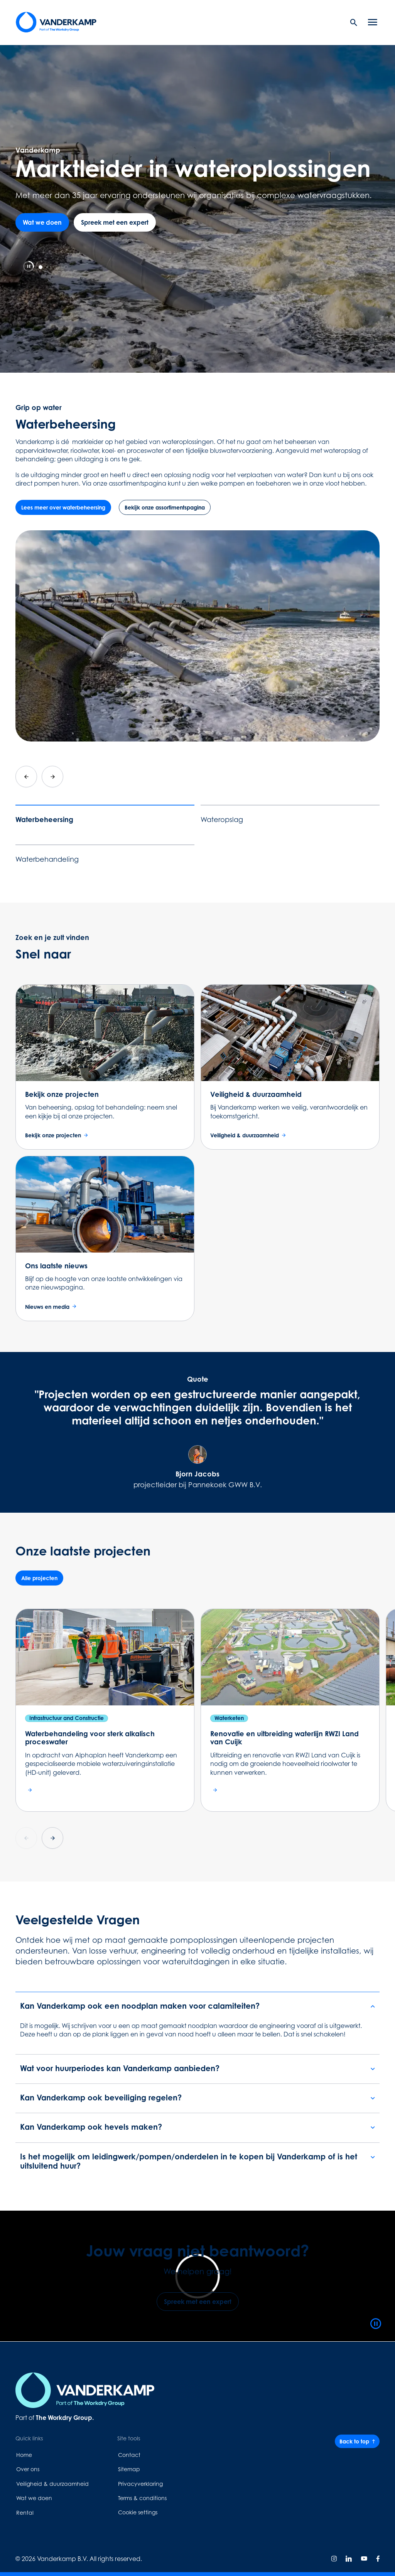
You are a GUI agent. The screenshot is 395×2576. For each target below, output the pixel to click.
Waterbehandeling (47, 859)
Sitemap (129, 2469)
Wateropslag (222, 820)
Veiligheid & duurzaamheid (52, 2483)
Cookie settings (137, 2512)
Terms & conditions (142, 2498)
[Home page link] (55, 22)
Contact (129, 2455)
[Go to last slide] (26, 776)
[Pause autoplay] (28, 266)
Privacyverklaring (140, 2483)
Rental (25, 2512)
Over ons (27, 2469)
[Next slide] (52, 776)
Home (24, 2455)
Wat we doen (34, 2498)
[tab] (40, 267)
